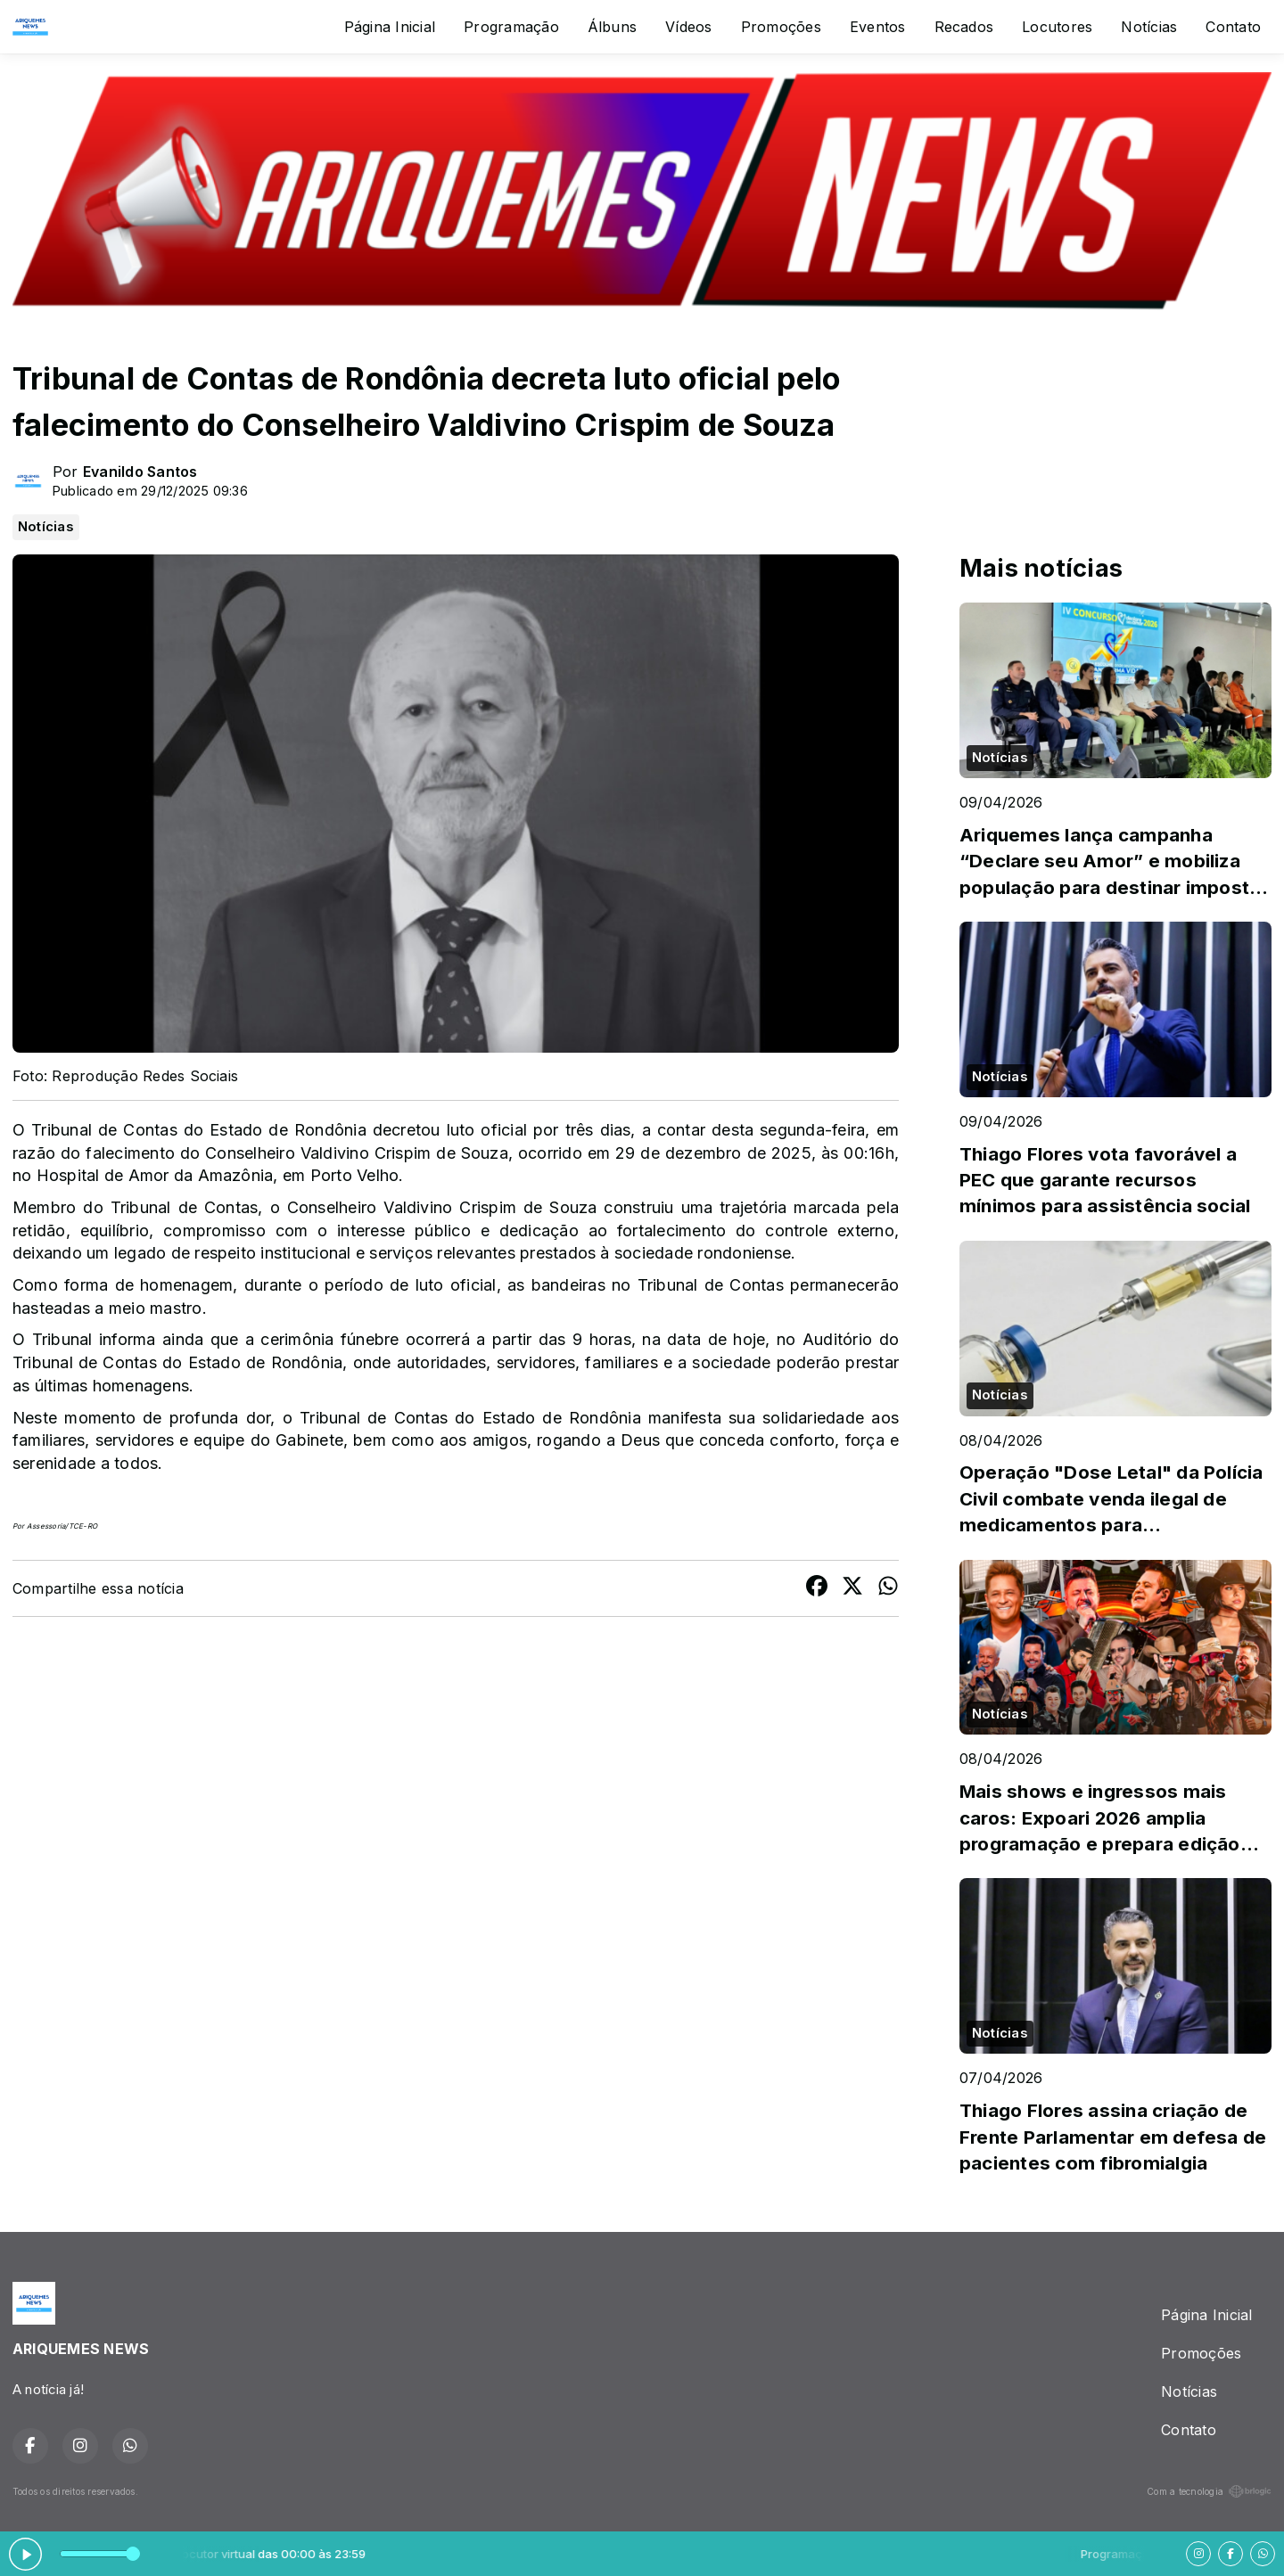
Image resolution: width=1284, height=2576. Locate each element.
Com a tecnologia (1209, 2491)
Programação (511, 27)
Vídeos (688, 27)
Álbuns (612, 27)
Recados (964, 27)
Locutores (1057, 27)
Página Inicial (389, 27)
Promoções (781, 27)
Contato (1233, 27)
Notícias (1149, 27)
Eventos (878, 27)
